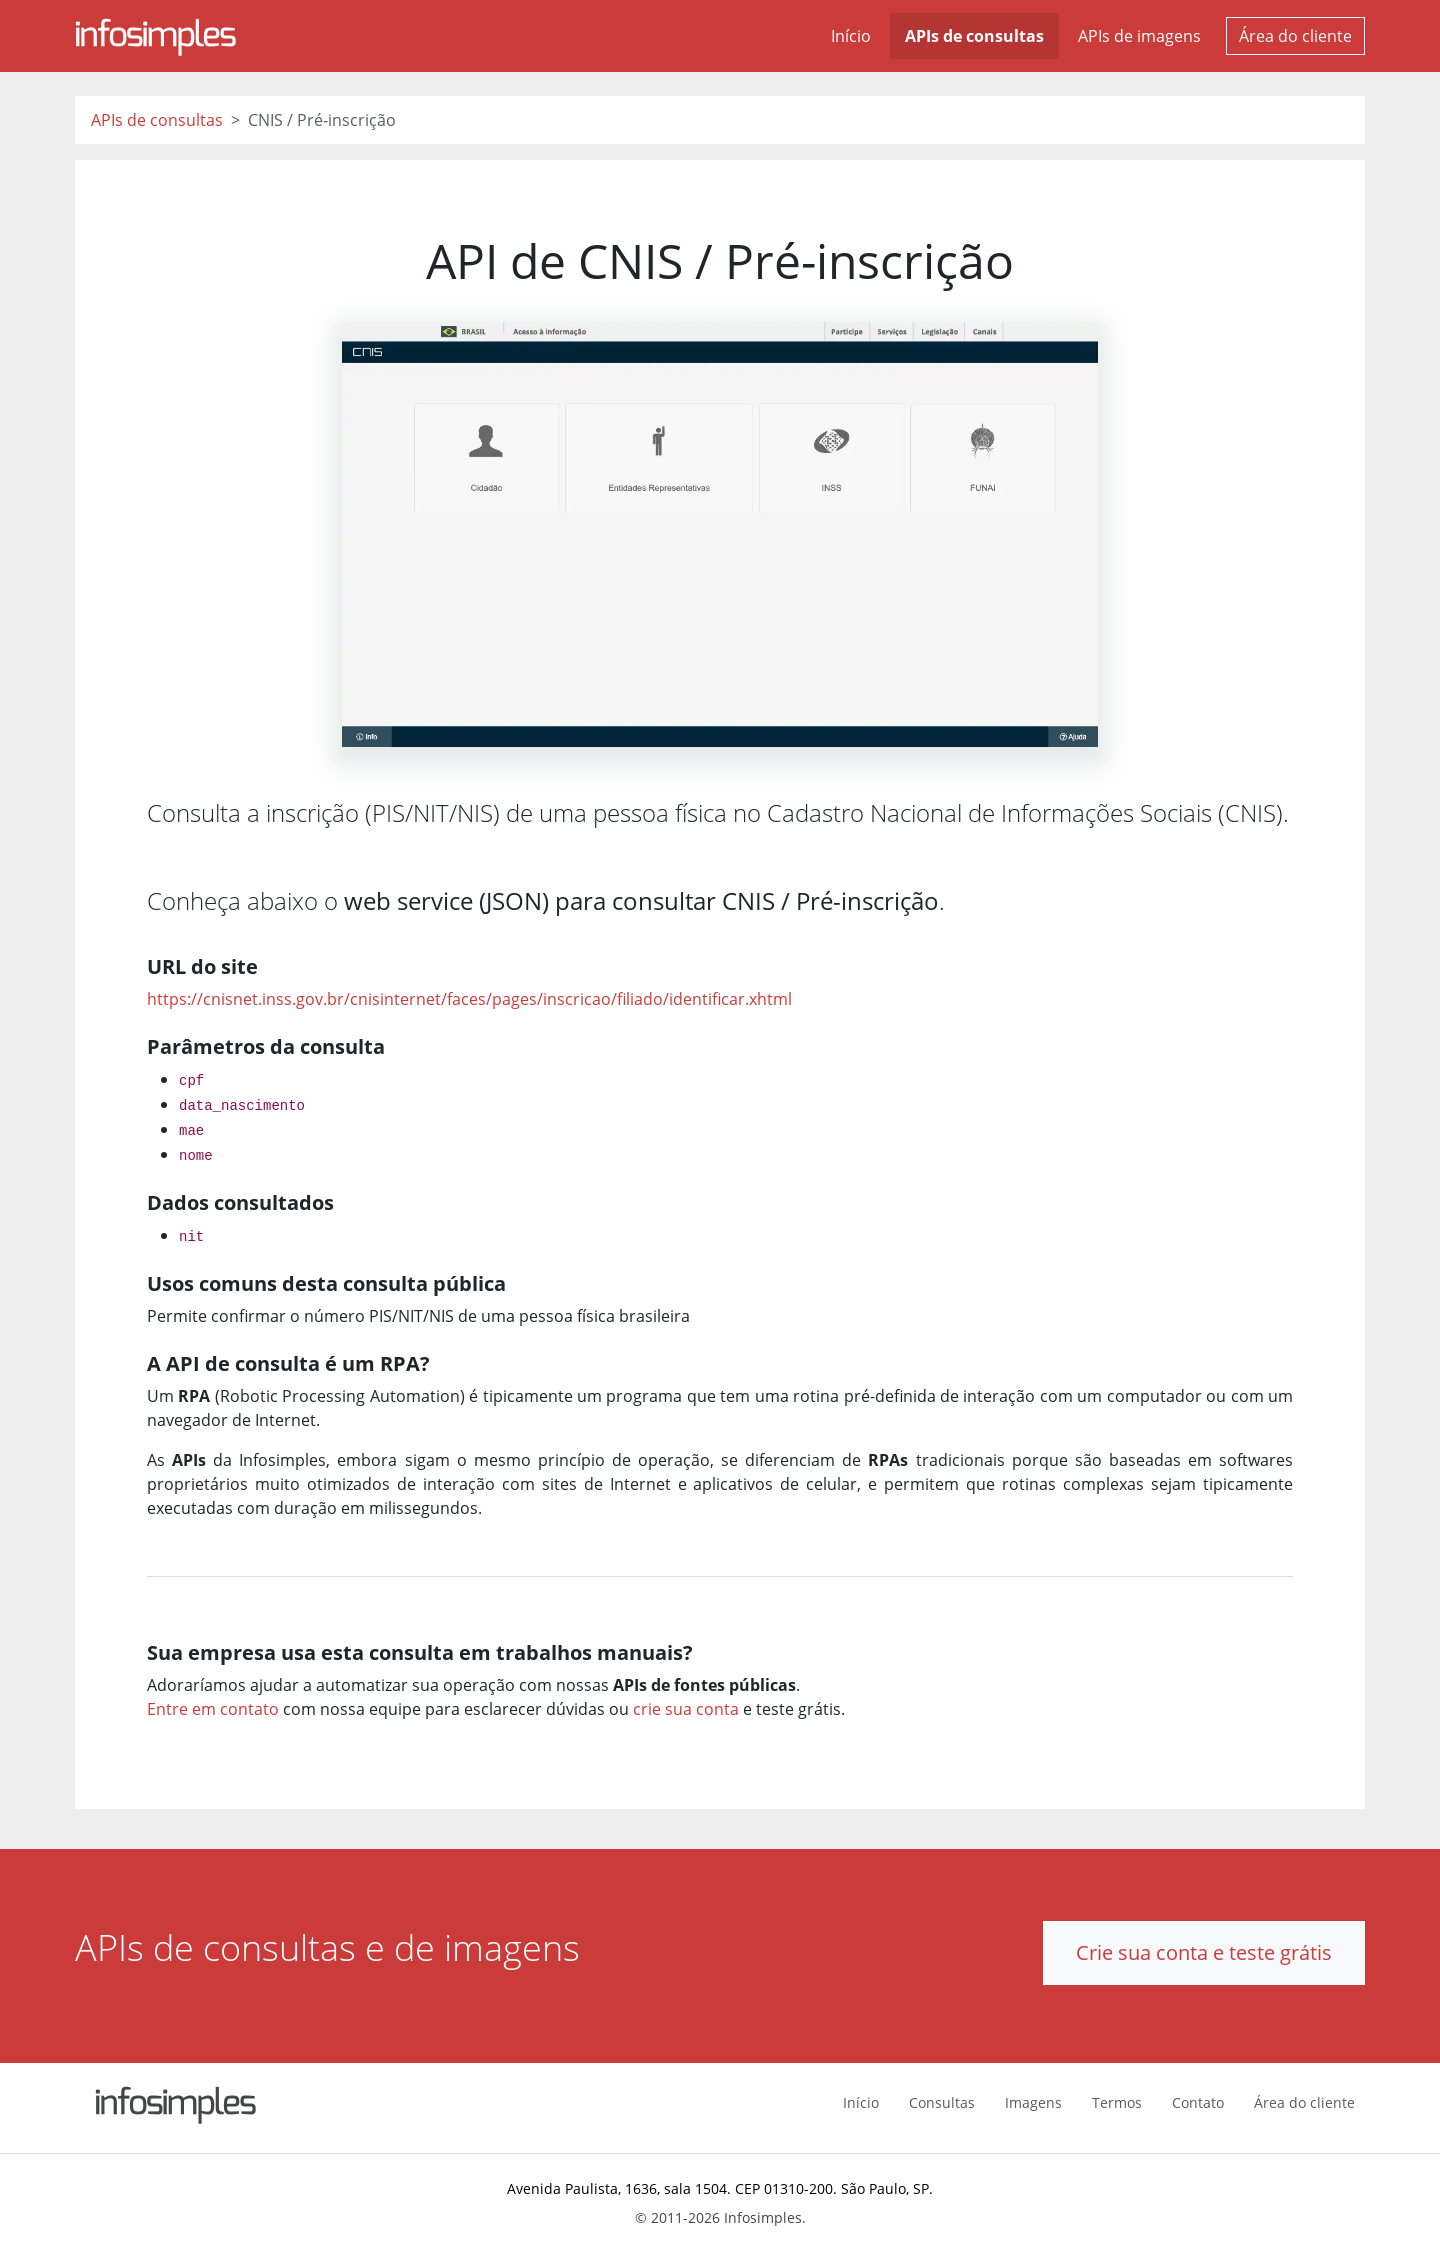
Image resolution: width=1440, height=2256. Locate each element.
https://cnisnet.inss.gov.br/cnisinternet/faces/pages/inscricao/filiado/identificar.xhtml (469, 999)
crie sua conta (686, 1709)
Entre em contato (213, 1709)
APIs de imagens (1139, 36)
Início (851, 36)
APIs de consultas (974, 36)
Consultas (942, 2102)
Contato (1198, 2102)
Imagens (1033, 2102)
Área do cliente (1295, 36)
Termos (1117, 2102)
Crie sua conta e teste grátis (1204, 1952)
